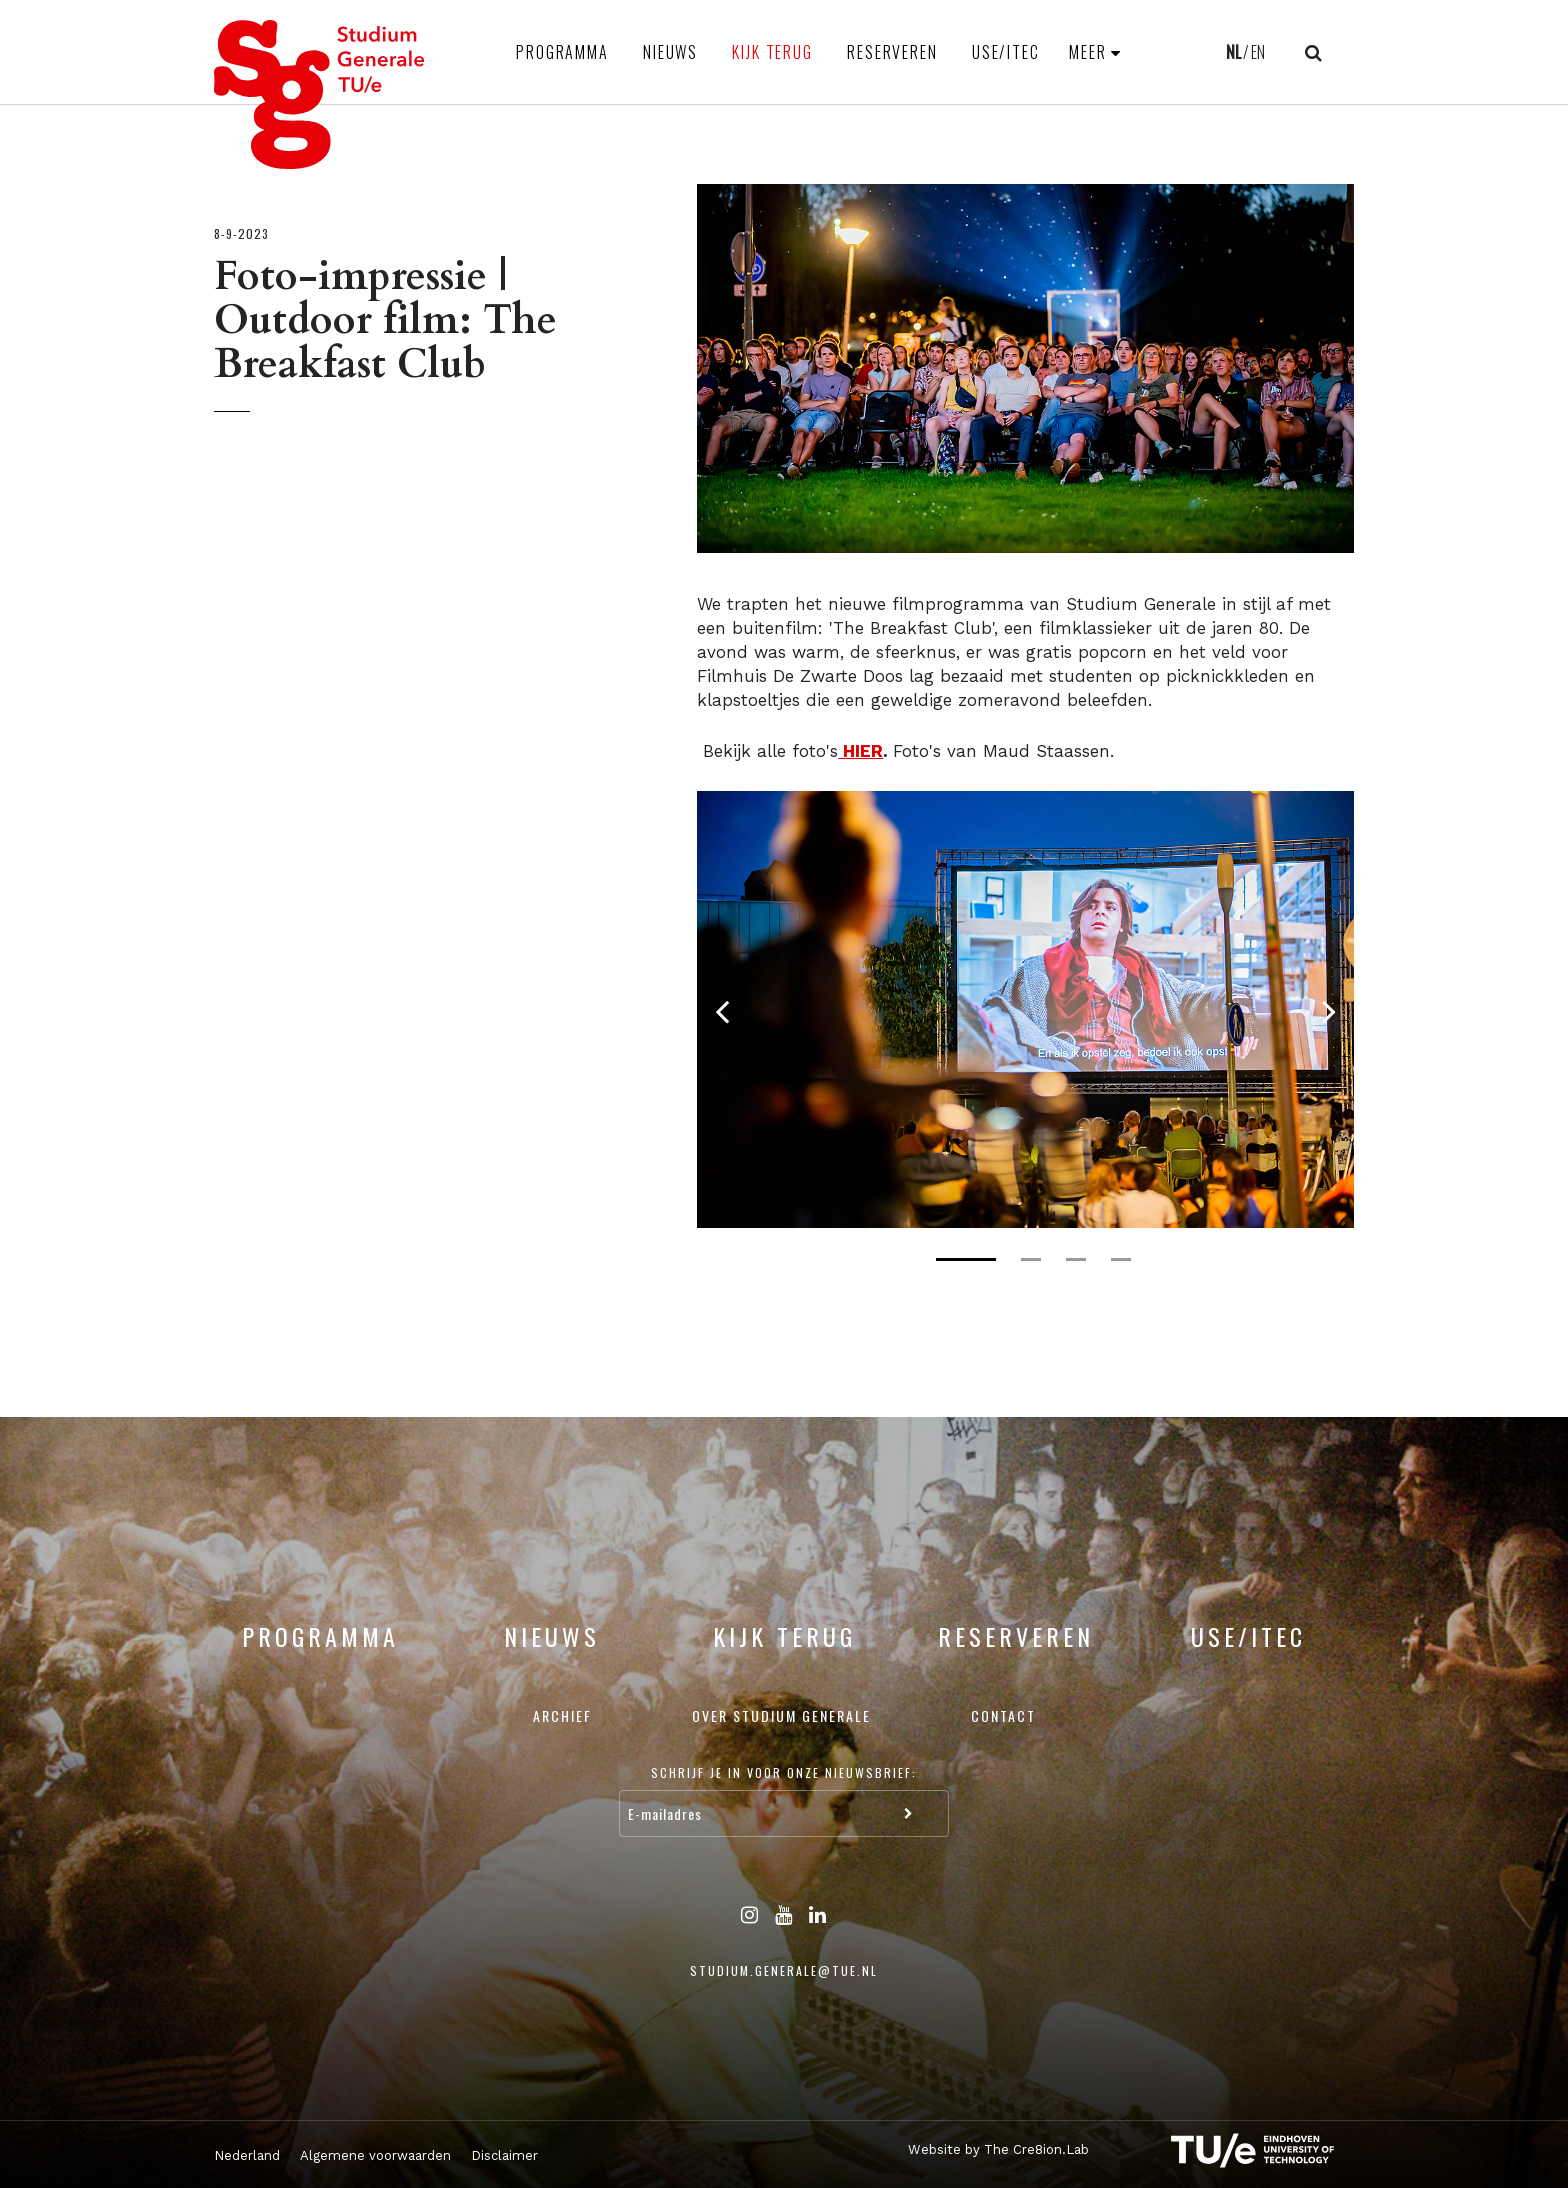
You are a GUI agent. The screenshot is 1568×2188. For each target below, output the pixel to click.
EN (1258, 52)
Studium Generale (320, 94)
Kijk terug (772, 52)
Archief (562, 1715)
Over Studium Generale (781, 1715)
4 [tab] (1121, 1259)
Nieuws (670, 52)
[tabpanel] (1025, 1009)
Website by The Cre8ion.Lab (998, 2149)
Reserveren (892, 52)
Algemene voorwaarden (375, 2155)
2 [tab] (1031, 1259)
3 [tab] (1076, 1259)
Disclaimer (504, 2155)
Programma (562, 52)
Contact (1003, 1715)
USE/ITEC (1006, 52)
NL (1233, 52)
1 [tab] (966, 1259)
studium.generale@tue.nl (784, 1970)
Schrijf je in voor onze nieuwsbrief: (784, 1772)
